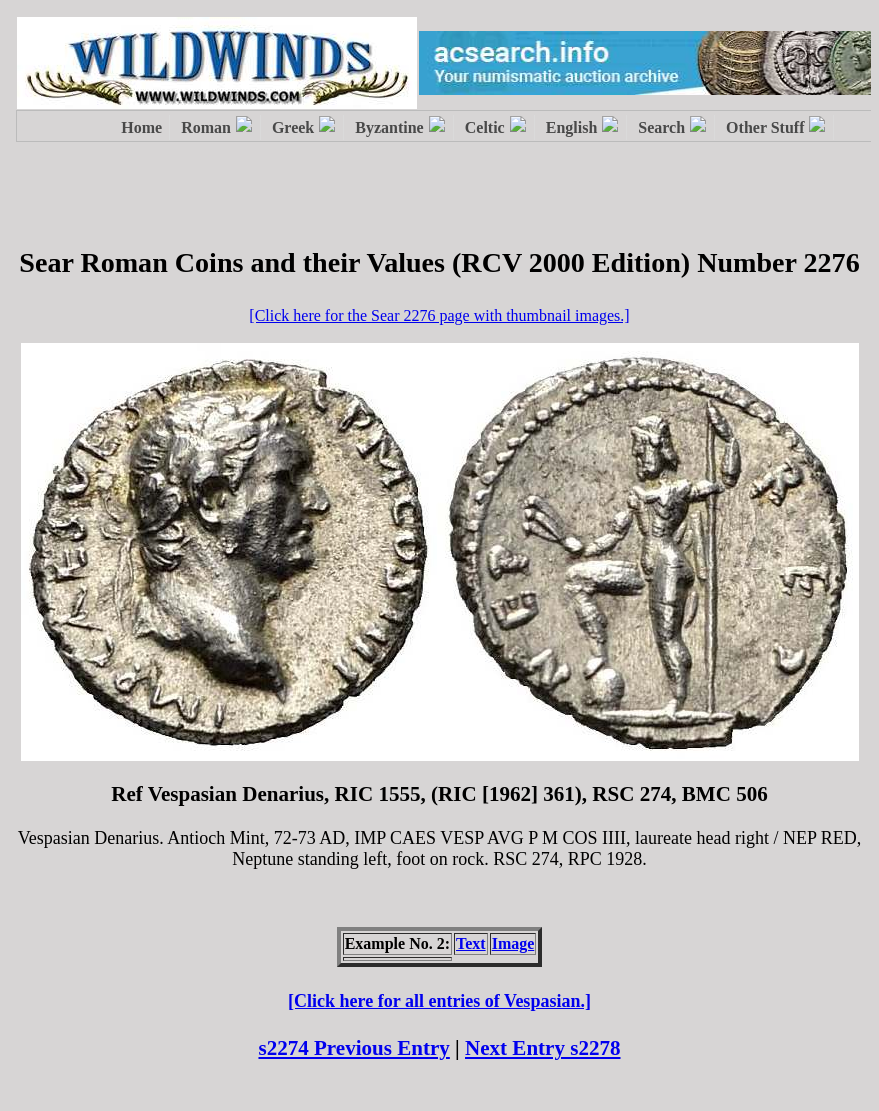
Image (513, 943)
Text (471, 943)
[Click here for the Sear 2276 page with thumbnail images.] (439, 315)
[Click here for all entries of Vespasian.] (439, 1001)
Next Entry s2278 (543, 1048)
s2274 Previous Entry (353, 1048)
